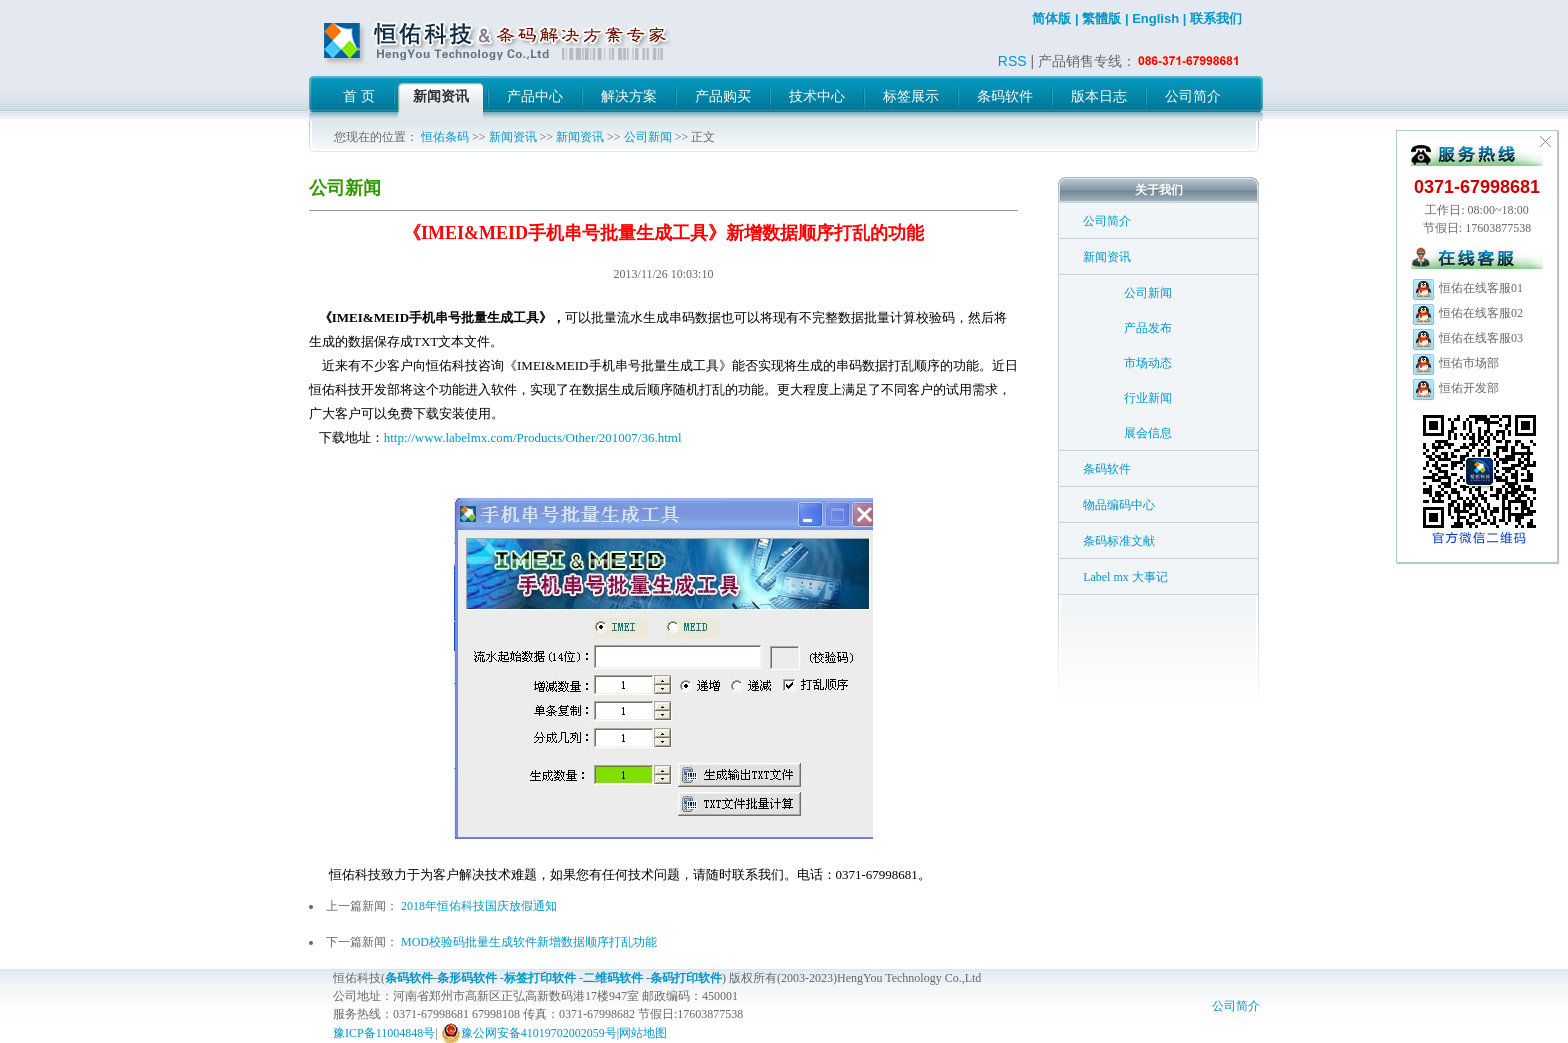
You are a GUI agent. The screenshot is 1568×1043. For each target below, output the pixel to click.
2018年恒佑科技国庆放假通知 (479, 906)
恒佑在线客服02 (1467, 313)
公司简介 (1107, 221)
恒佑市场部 (1455, 363)
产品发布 (1148, 328)
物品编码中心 (1119, 505)
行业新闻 (1148, 398)
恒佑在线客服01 (1467, 288)
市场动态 (1148, 363)
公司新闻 (648, 137)
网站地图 (643, 1033)
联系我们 (1216, 18)
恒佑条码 (445, 137)
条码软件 (1107, 469)
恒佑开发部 (1455, 388)
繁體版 (1101, 18)
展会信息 (1148, 433)
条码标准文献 (1119, 541)
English (1155, 18)
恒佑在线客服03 (1467, 338)
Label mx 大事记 (1125, 577)
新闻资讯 (513, 137)
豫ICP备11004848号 (384, 1033)
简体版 (1051, 18)
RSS (1012, 61)
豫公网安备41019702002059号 (529, 1033)
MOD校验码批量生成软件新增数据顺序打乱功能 (529, 942)
